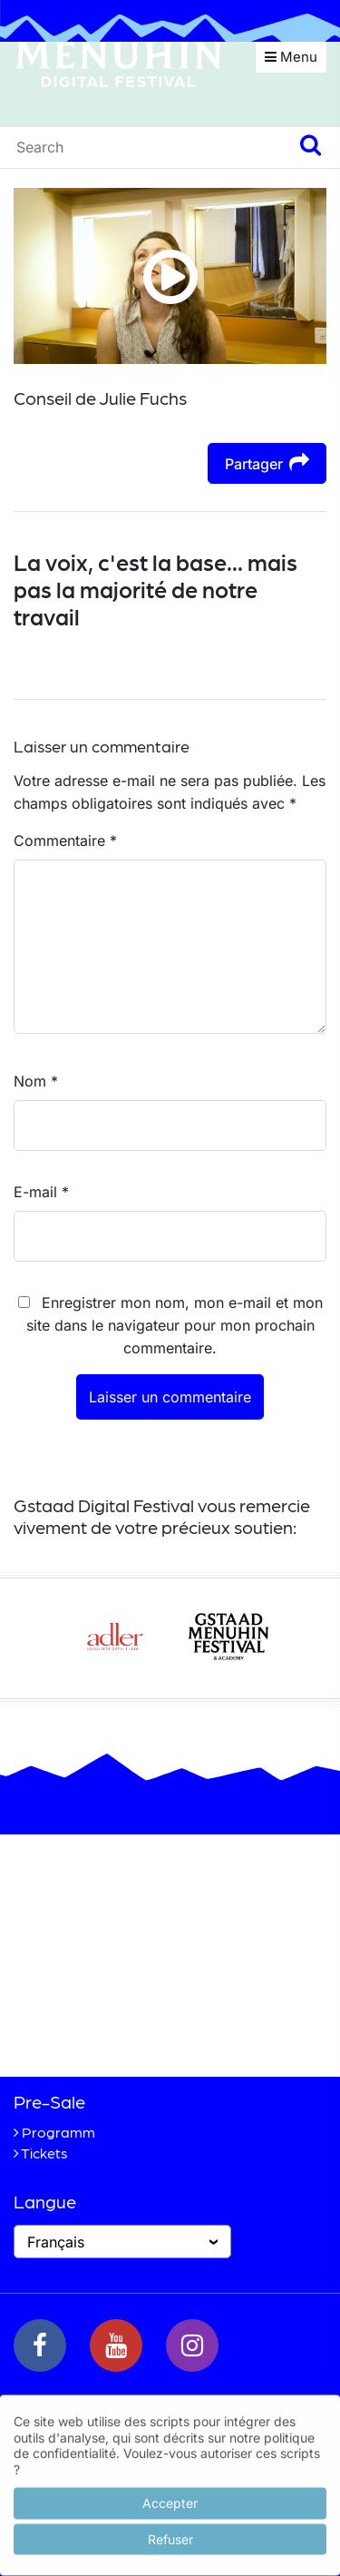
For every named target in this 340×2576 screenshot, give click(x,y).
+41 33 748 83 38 (138, 2031)
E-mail (41, 1192)
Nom (36, 1081)
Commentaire (65, 840)
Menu (291, 56)
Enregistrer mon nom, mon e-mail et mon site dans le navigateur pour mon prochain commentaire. (174, 1325)
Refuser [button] (170, 2535)
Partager (267, 462)
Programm (58, 2131)
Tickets (44, 2152)
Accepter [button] (170, 2499)
